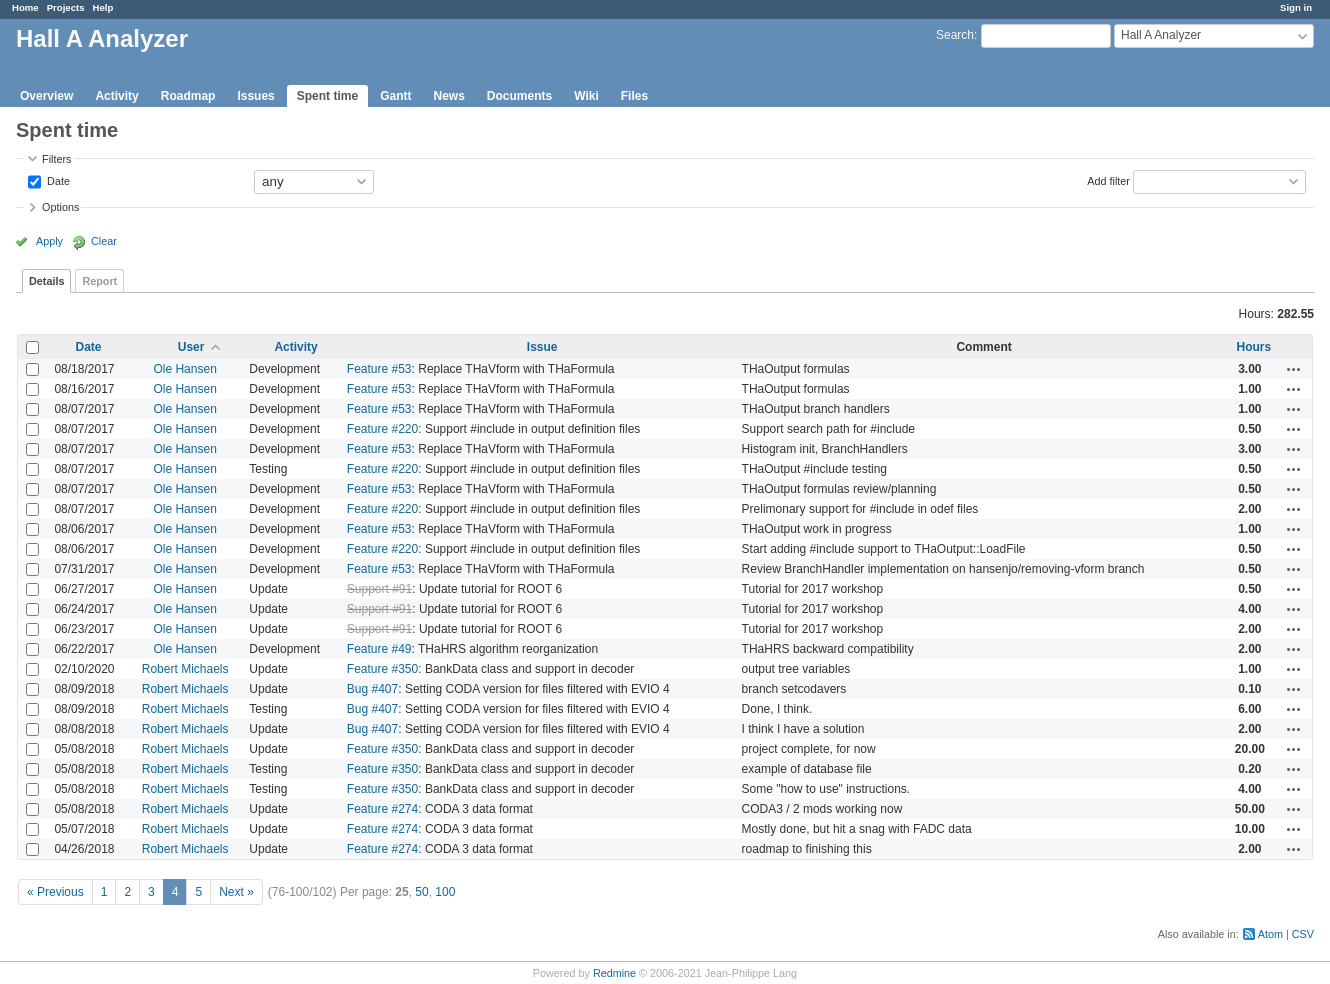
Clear (104, 241)
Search (955, 35)
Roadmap (188, 96)
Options (60, 207)
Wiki (586, 96)
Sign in (1296, 7)
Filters (56, 159)
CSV (1303, 934)
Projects (66, 7)
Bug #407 (372, 689)
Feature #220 (382, 429)
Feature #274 (382, 809)
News (448, 96)
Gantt (395, 96)
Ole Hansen (184, 369)
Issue (542, 347)
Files (634, 96)
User (191, 347)
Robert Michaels (185, 669)
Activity (116, 96)
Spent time (327, 96)
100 (445, 892)
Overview (46, 96)
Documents (519, 96)
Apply (49, 241)
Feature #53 (379, 369)
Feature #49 (379, 649)
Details (46, 281)
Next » (236, 892)
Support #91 (379, 589)
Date (57, 180)
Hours (1253, 347)
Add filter (1108, 180)
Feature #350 (382, 669)
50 (421, 892)
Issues (255, 96)
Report (99, 281)
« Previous (55, 892)
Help (103, 7)
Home (25, 7)
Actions (1294, 369)
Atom (1270, 934)
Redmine (614, 973)
